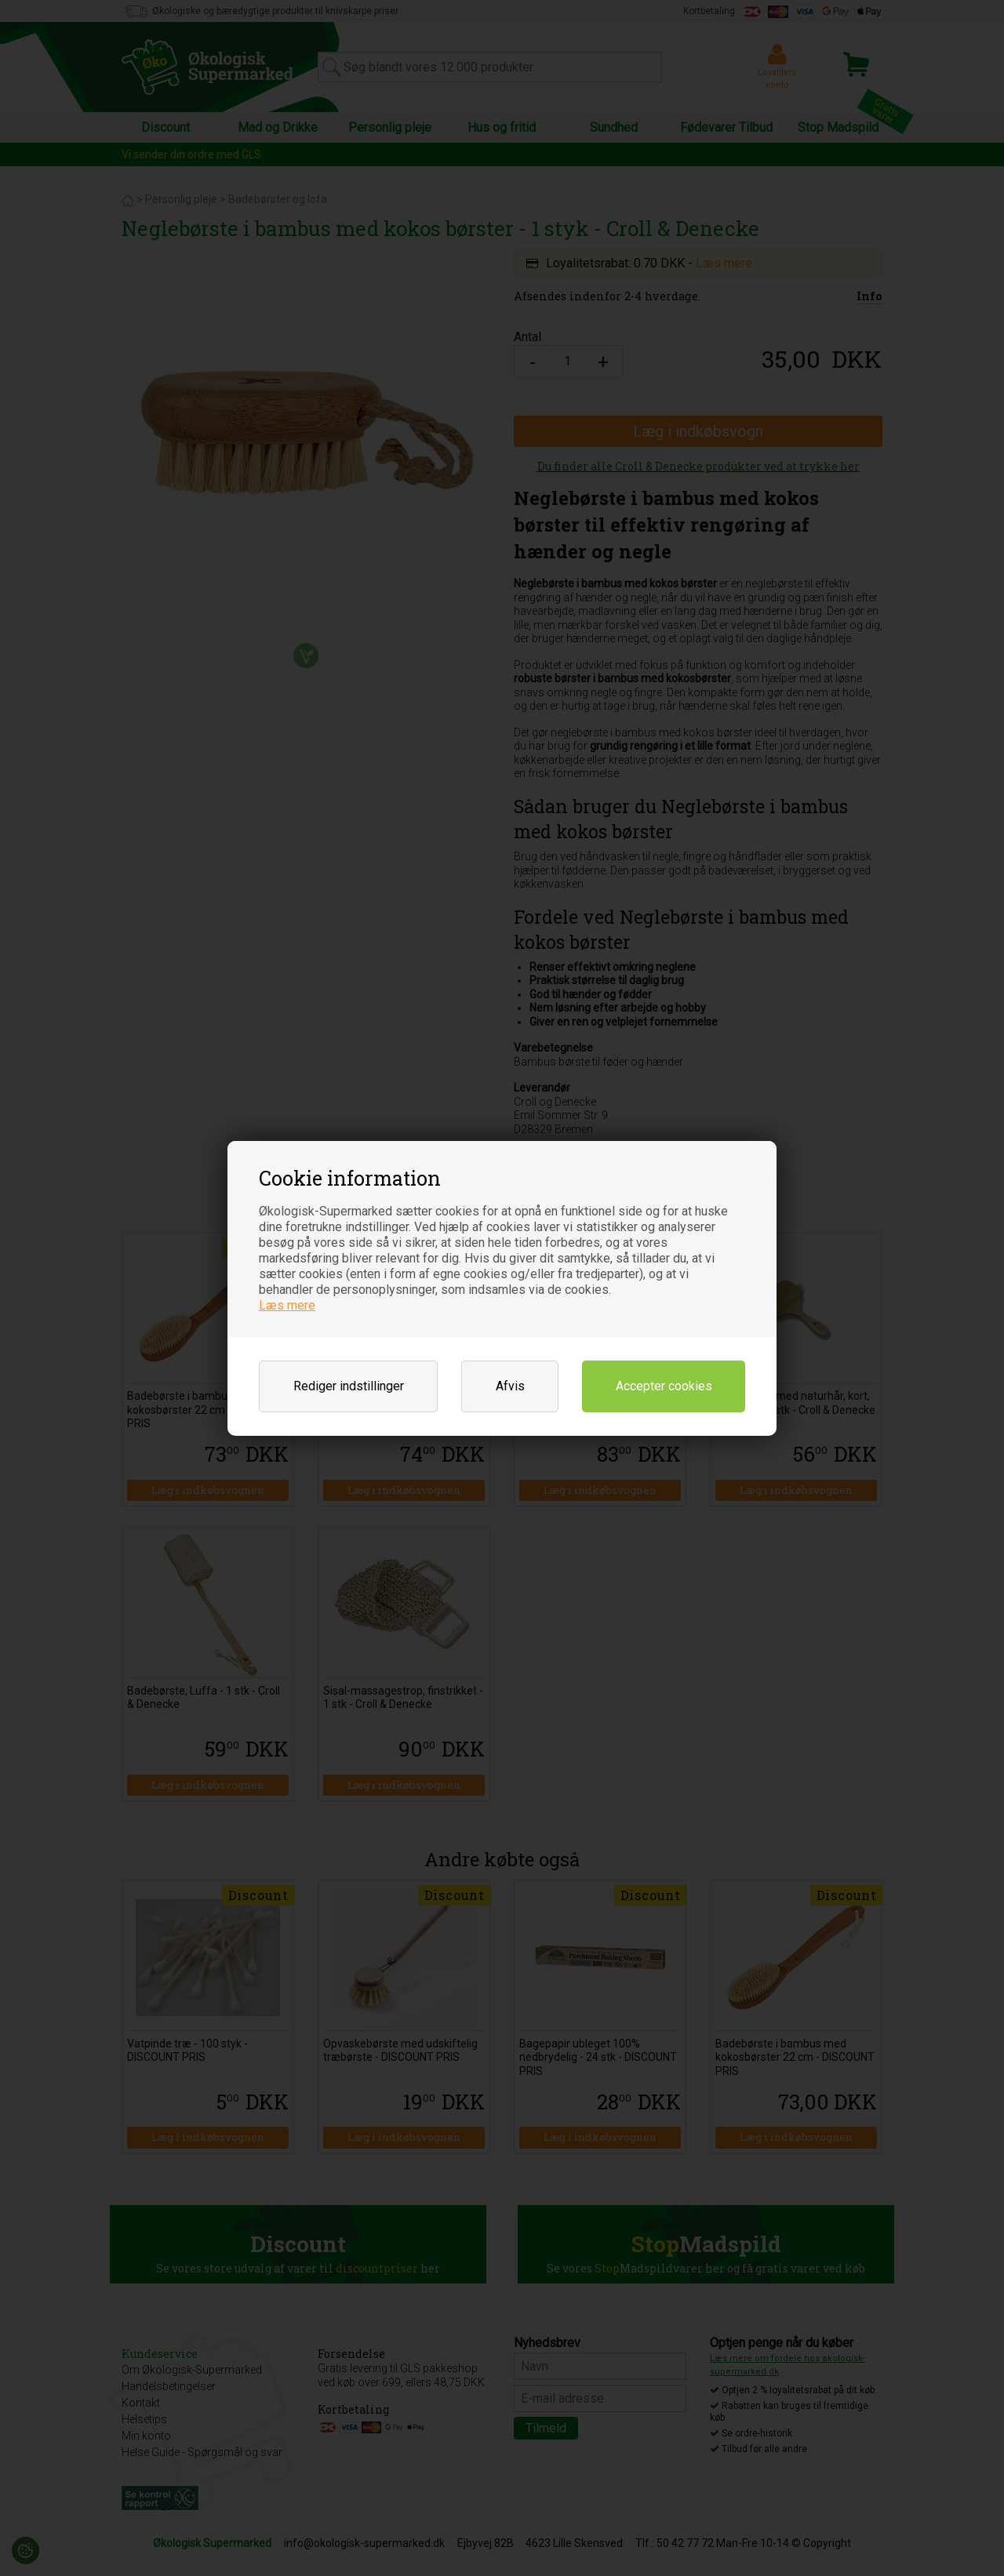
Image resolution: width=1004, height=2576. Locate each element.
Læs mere (287, 1305)
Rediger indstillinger (348, 1386)
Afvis (510, 1386)
